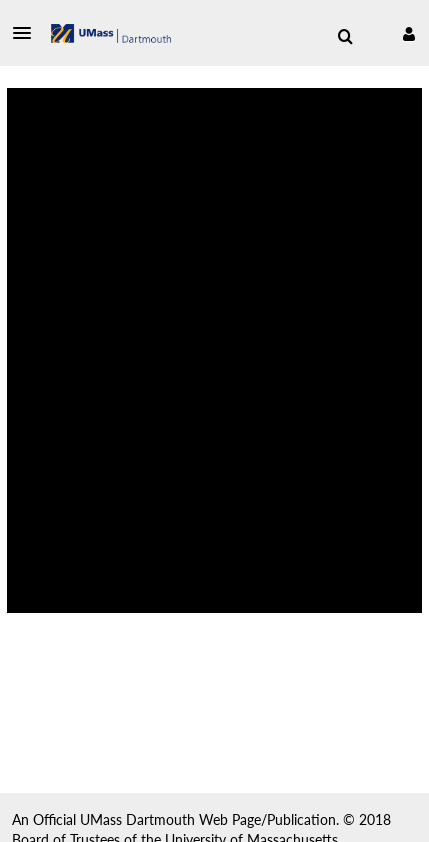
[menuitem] (345, 37)
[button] (28, 33)
